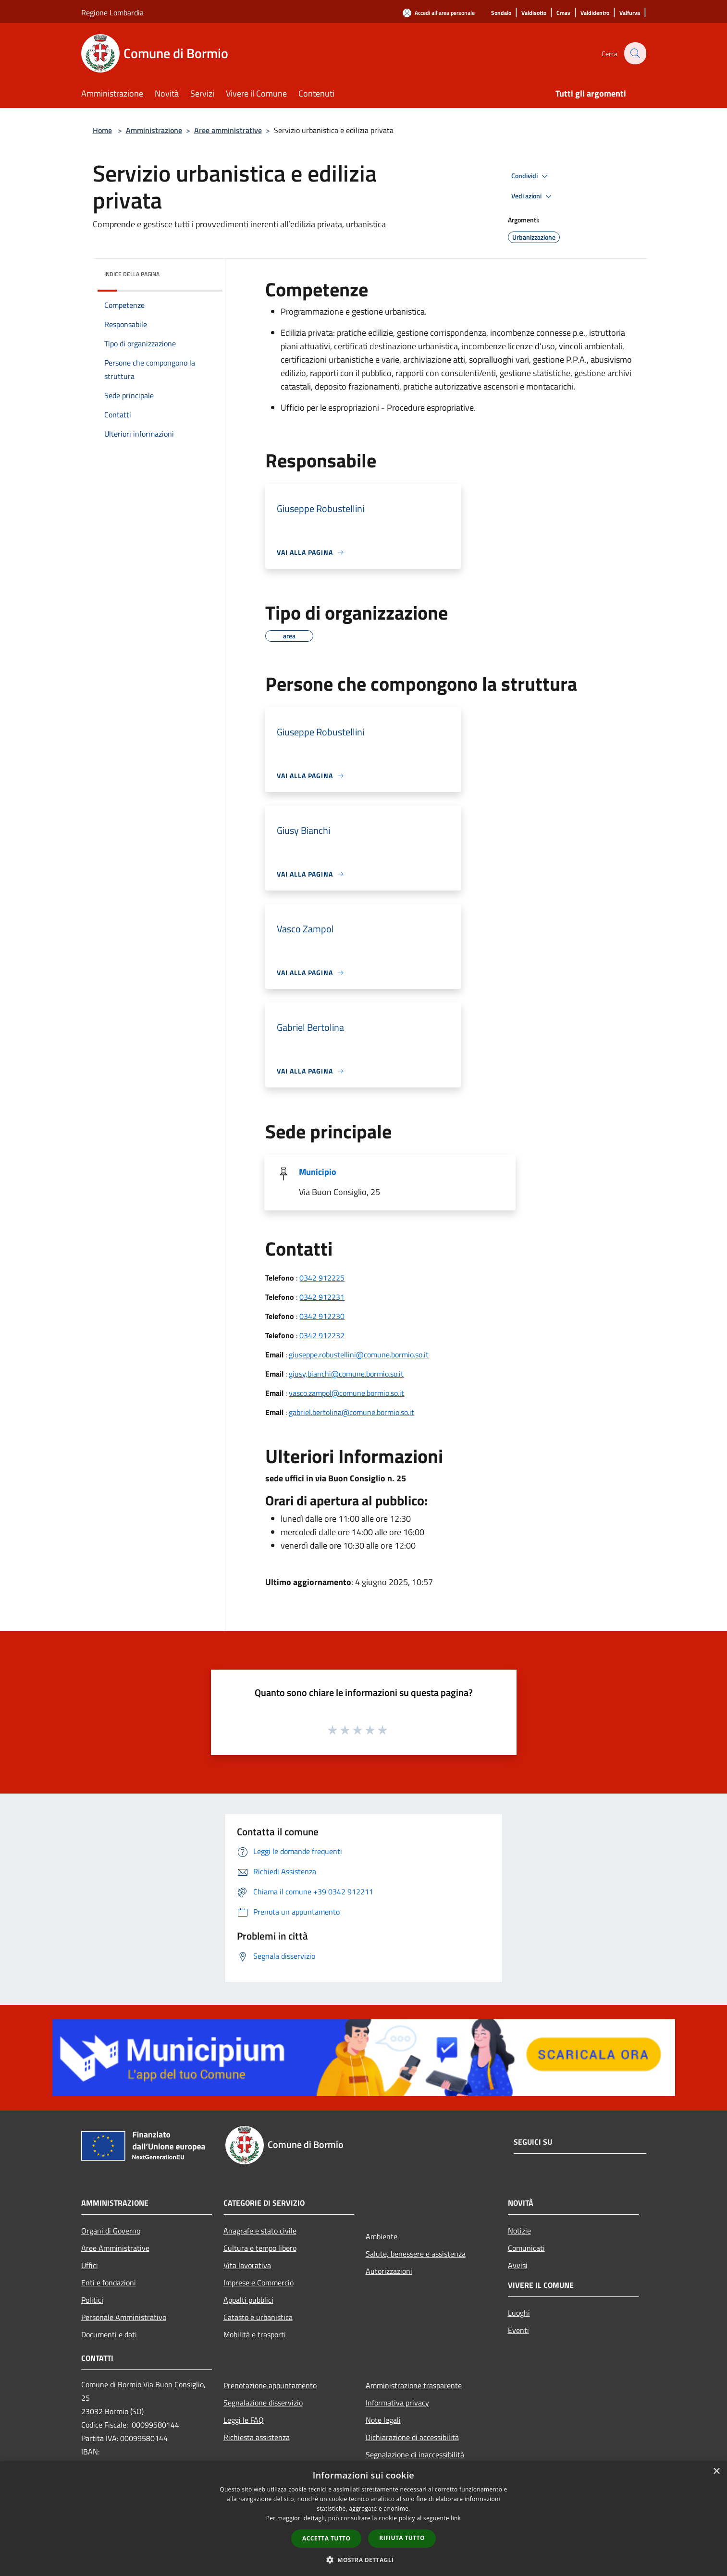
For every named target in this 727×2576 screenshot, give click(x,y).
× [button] (716, 2471)
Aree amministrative (228, 130)
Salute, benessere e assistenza (416, 2253)
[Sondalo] (501, 13)
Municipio (317, 1171)
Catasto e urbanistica (258, 2317)
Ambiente (381, 2236)
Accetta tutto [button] (326, 2538)
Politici (92, 2300)
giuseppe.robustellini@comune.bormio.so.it (359, 1354)
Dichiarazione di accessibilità (412, 2437)
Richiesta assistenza (256, 2437)
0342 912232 (322, 1335)
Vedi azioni (532, 196)
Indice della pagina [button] (132, 274)
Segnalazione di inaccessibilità (415, 2454)
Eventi (518, 2330)
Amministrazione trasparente (414, 2385)
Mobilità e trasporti (254, 2334)
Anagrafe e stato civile (259, 2230)
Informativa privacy (397, 2402)
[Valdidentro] (594, 13)
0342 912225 (322, 1277)
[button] (363, 2559)
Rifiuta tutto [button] (402, 2538)
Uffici (89, 2265)
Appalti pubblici (248, 2300)
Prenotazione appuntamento (270, 2385)
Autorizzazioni (389, 2271)
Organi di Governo (110, 2230)
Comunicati (526, 2248)
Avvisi (518, 2265)
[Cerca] (634, 53)
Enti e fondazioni (108, 2282)
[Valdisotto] (533, 13)
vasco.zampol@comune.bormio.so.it (346, 1393)
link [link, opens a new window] (456, 2518)
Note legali (383, 2420)
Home (102, 130)
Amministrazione (154, 130)
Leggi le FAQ (243, 2420)
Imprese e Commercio (258, 2282)
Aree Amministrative (115, 2248)
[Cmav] (563, 13)
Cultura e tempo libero (259, 2248)
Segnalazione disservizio (263, 2402)
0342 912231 (322, 1297)
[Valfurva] (629, 13)
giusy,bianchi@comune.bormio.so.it (346, 1374)
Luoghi (519, 2313)
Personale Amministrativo (123, 2317)
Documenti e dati (109, 2334)
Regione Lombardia (112, 12)
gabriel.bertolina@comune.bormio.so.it (351, 1412)
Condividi (531, 176)
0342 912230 (322, 1316)
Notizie (519, 2230)
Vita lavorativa (247, 2265)
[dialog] (363, 2518)
